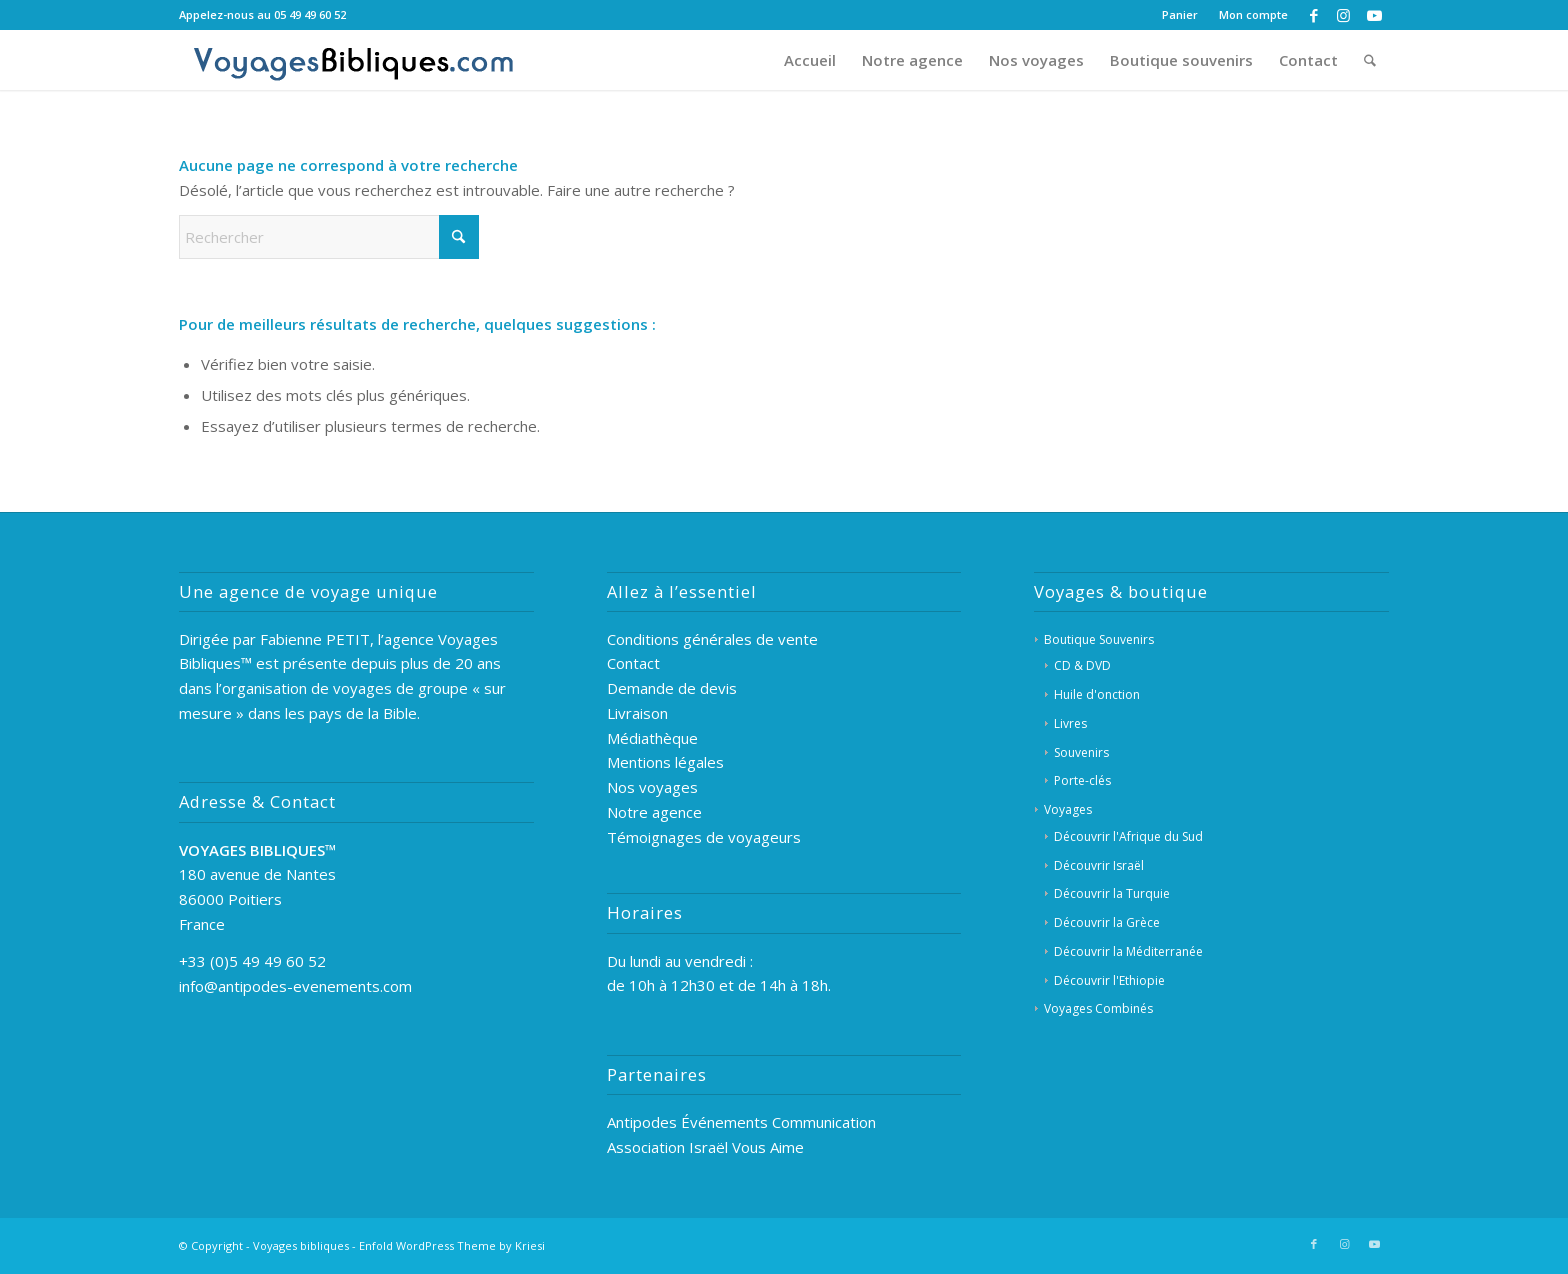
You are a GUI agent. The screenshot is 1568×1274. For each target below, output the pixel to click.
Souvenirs (1081, 752)
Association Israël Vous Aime (705, 1147)
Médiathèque (652, 738)
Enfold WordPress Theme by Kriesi (452, 1245)
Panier (1180, 14)
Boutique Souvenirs (1099, 639)
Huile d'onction (1097, 694)
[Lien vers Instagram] (1343, 15)
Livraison (637, 713)
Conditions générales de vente (712, 639)
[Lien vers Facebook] (1313, 15)
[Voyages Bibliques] (354, 60)
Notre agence (654, 812)
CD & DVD (1082, 665)
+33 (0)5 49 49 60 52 (252, 961)
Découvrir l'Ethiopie (1109, 980)
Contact (633, 663)
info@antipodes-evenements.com (295, 986)
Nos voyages (652, 787)
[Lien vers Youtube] (1374, 15)
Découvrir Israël (1099, 865)
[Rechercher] (1370, 60)
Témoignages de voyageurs (704, 837)
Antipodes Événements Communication (741, 1122)
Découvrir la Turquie (1112, 893)
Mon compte (1253, 14)
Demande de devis (672, 688)
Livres (1070, 723)
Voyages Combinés (1098, 1008)
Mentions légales (665, 762)
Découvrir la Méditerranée (1128, 951)
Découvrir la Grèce (1107, 922)
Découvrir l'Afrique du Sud (1128, 836)
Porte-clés (1082, 780)
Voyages (1068, 809)
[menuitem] (1180, 15)
